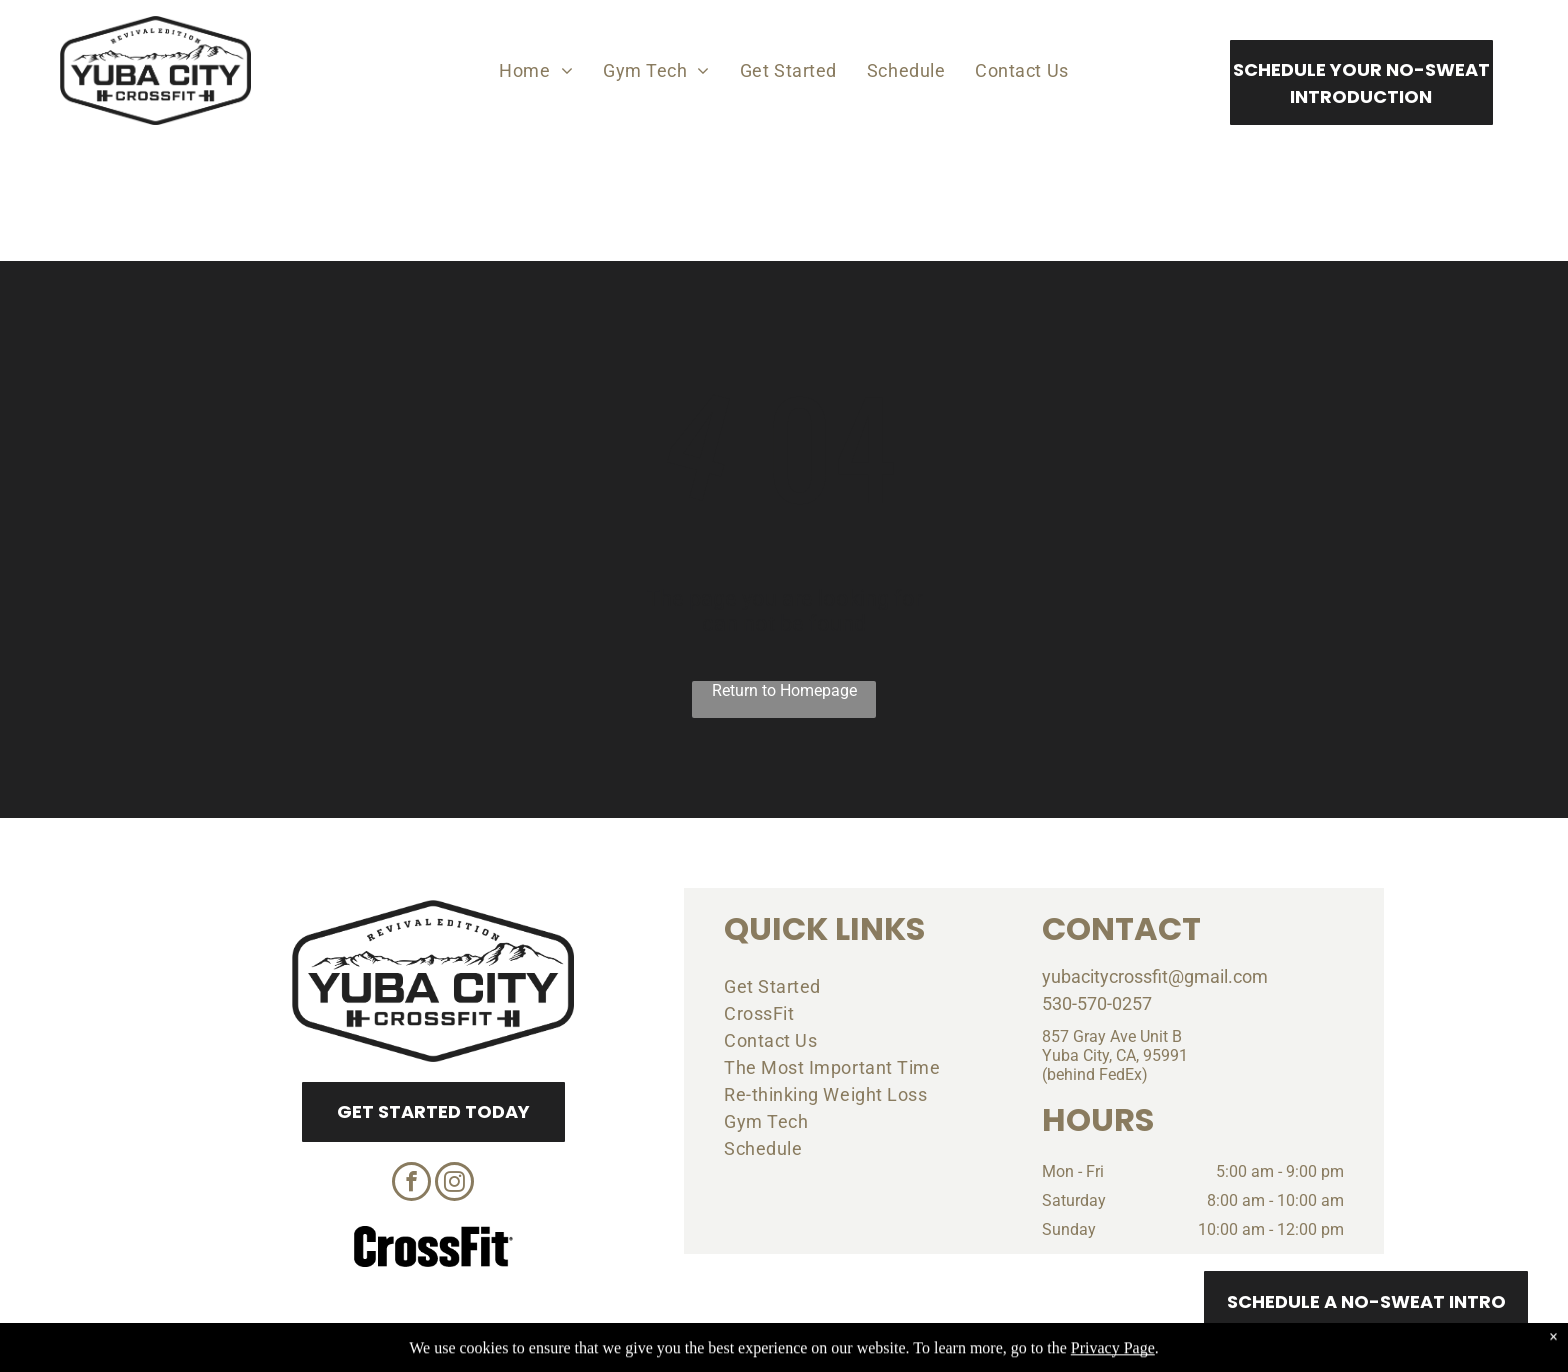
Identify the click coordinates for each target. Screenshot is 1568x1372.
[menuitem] (536, 70)
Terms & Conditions (949, 1354)
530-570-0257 (1097, 1003)
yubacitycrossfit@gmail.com (1155, 976)
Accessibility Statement (824, 1354)
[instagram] (454, 1184)
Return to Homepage (784, 690)
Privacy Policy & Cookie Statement (659, 1354)
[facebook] (411, 1184)
